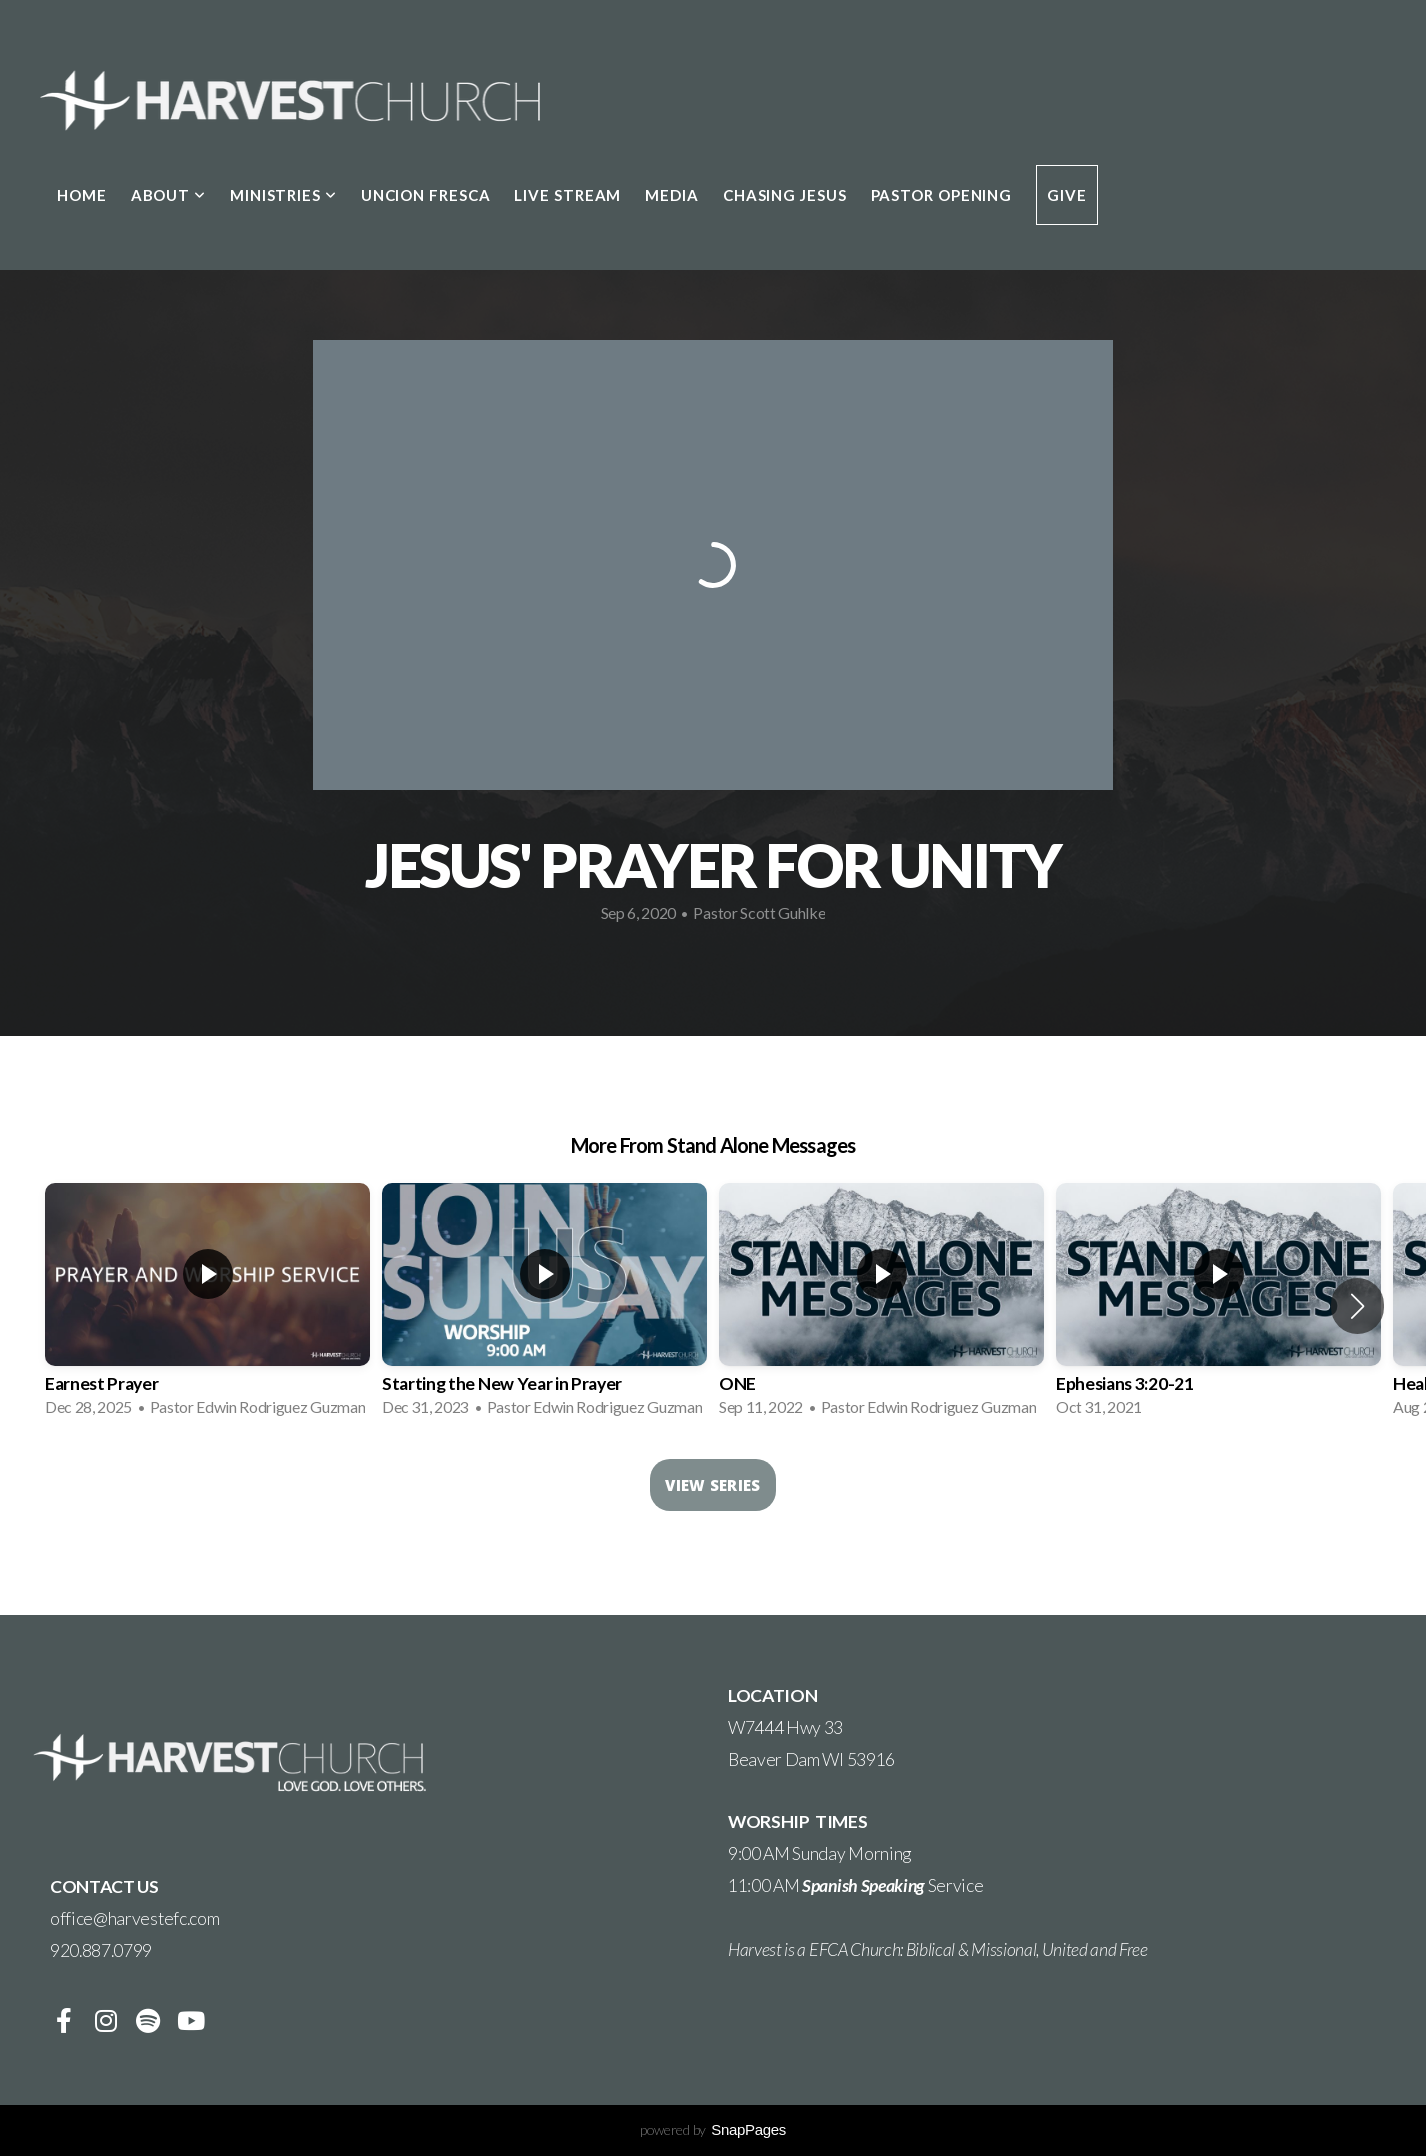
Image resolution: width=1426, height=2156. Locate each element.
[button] (1357, 1306)
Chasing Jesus (785, 195)
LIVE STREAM (567, 195)
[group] (207, 1306)
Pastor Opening (942, 195)
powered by (713, 2129)
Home (82, 195)
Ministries (283, 195)
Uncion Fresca (426, 195)
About (168, 195)
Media (672, 195)
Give (1067, 195)
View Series (712, 1485)
